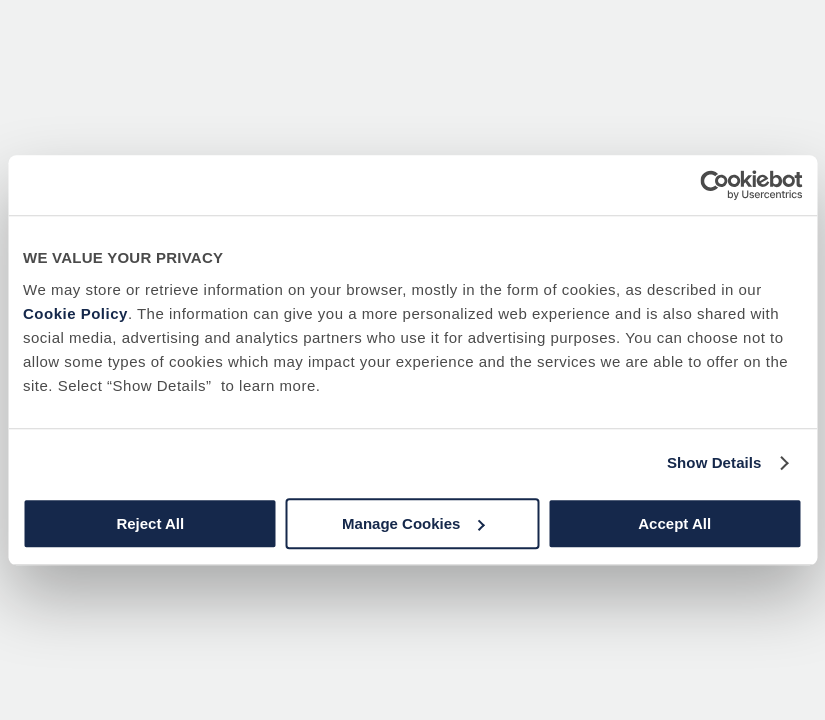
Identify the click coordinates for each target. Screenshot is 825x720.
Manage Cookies (413, 523)
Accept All (674, 523)
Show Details (714, 462)
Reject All (150, 523)
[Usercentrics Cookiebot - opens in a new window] (714, 185)
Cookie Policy (75, 313)
